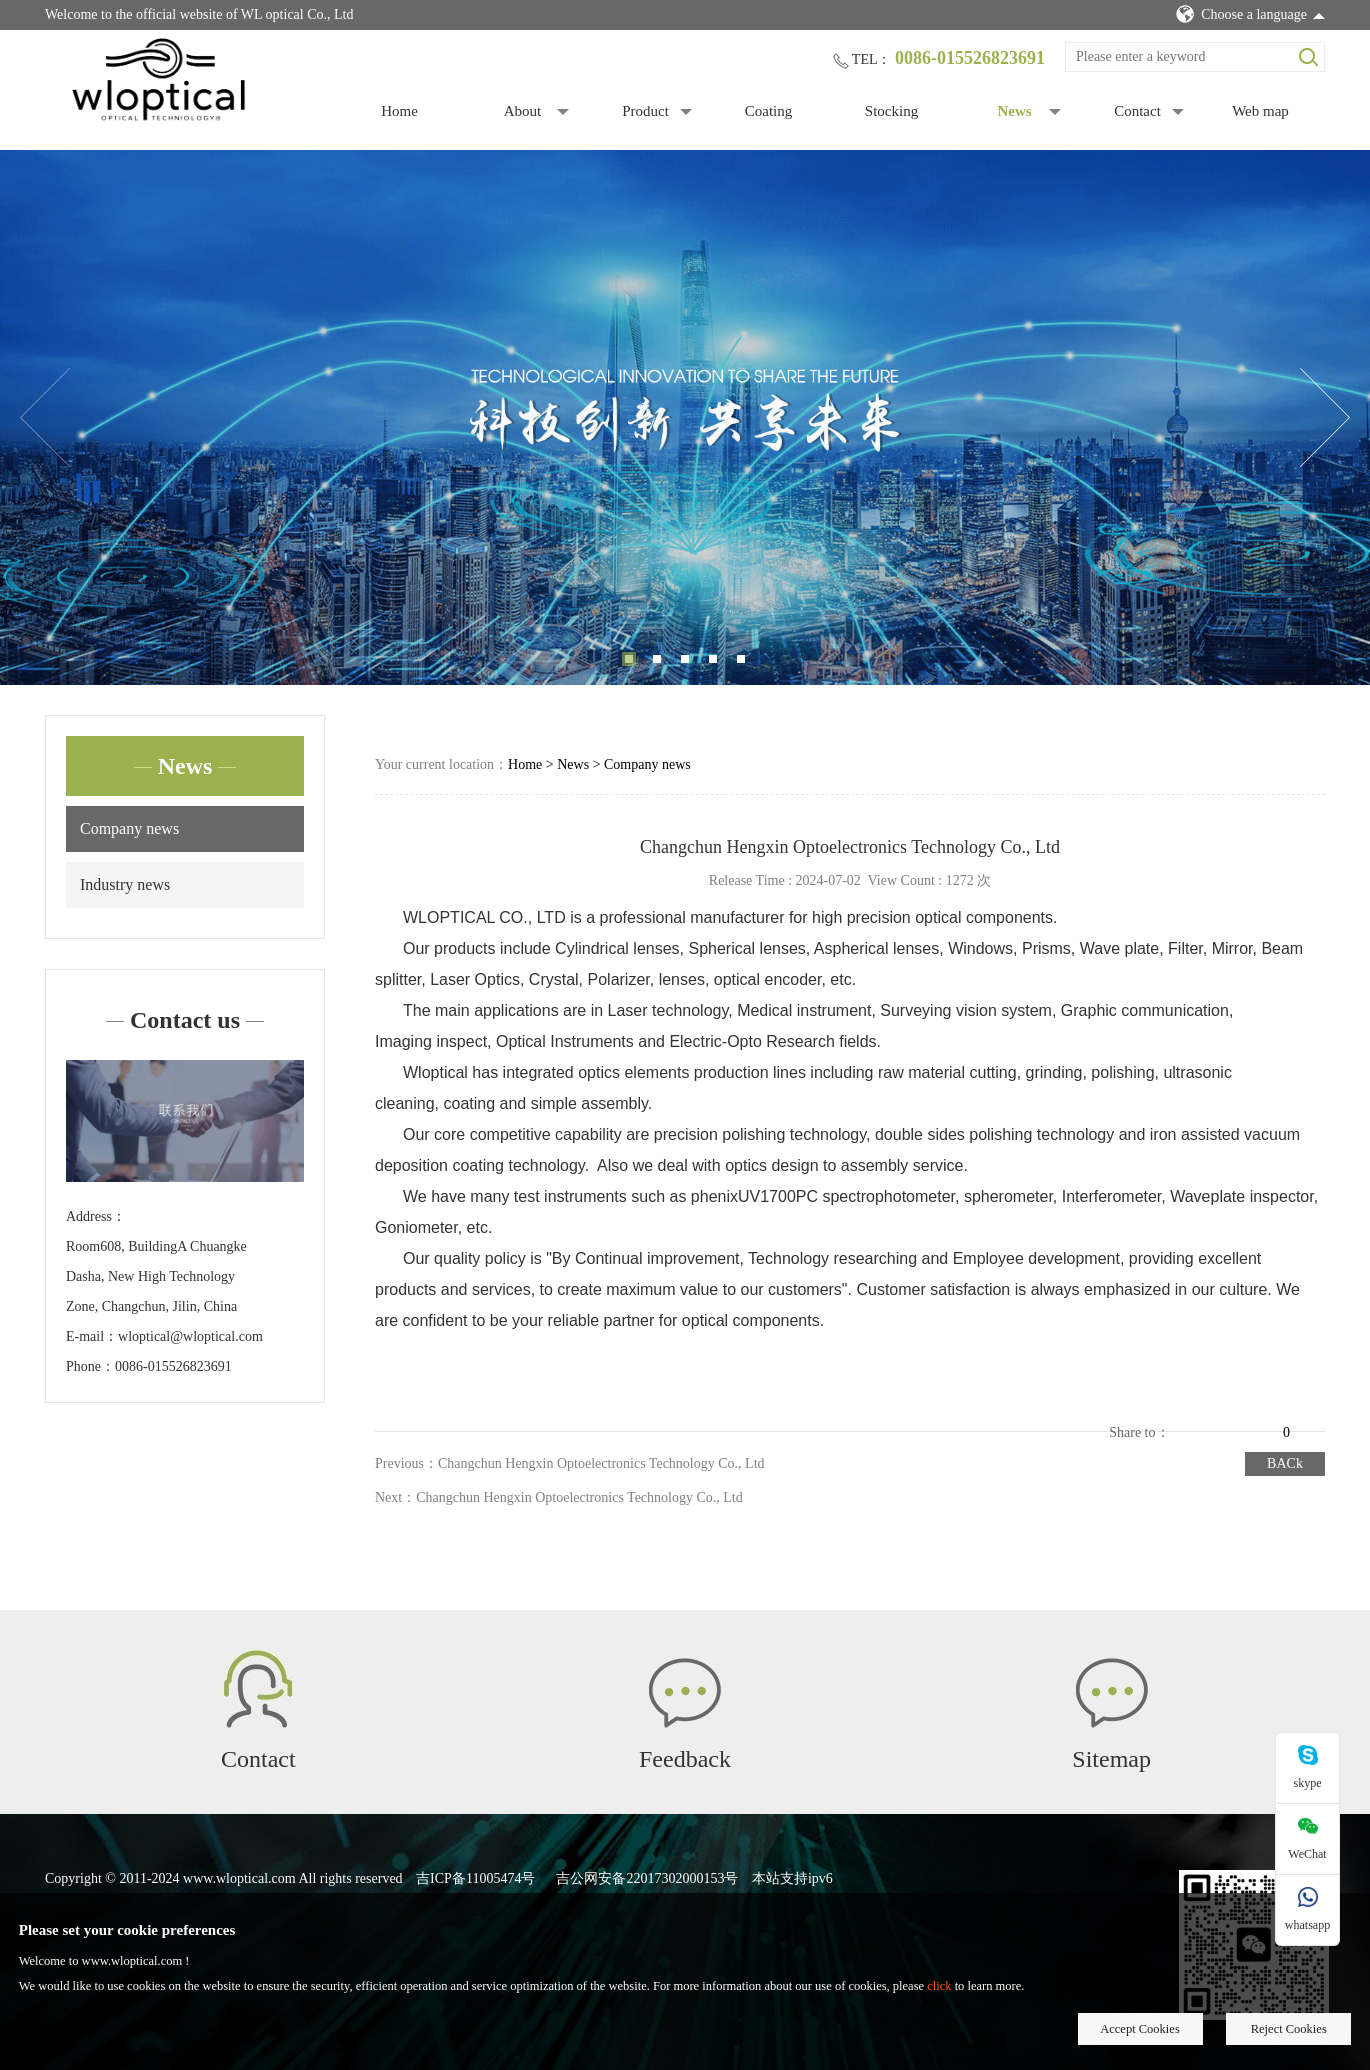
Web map (1260, 111)
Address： (96, 1216)
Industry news (125, 884)
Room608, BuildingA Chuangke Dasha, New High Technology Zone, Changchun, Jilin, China (156, 1276)
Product (645, 111)
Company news (129, 828)
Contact (1137, 111)
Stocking (891, 111)
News (1014, 111)
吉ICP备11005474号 (475, 1878)
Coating (769, 111)
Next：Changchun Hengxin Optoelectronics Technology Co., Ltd (559, 1497)
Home (399, 111)
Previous (45, 418)
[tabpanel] (685, 417)
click (939, 1986)
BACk (1285, 1463)
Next (1325, 418)
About (523, 111)
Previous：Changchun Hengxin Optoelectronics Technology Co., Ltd (570, 1463)
